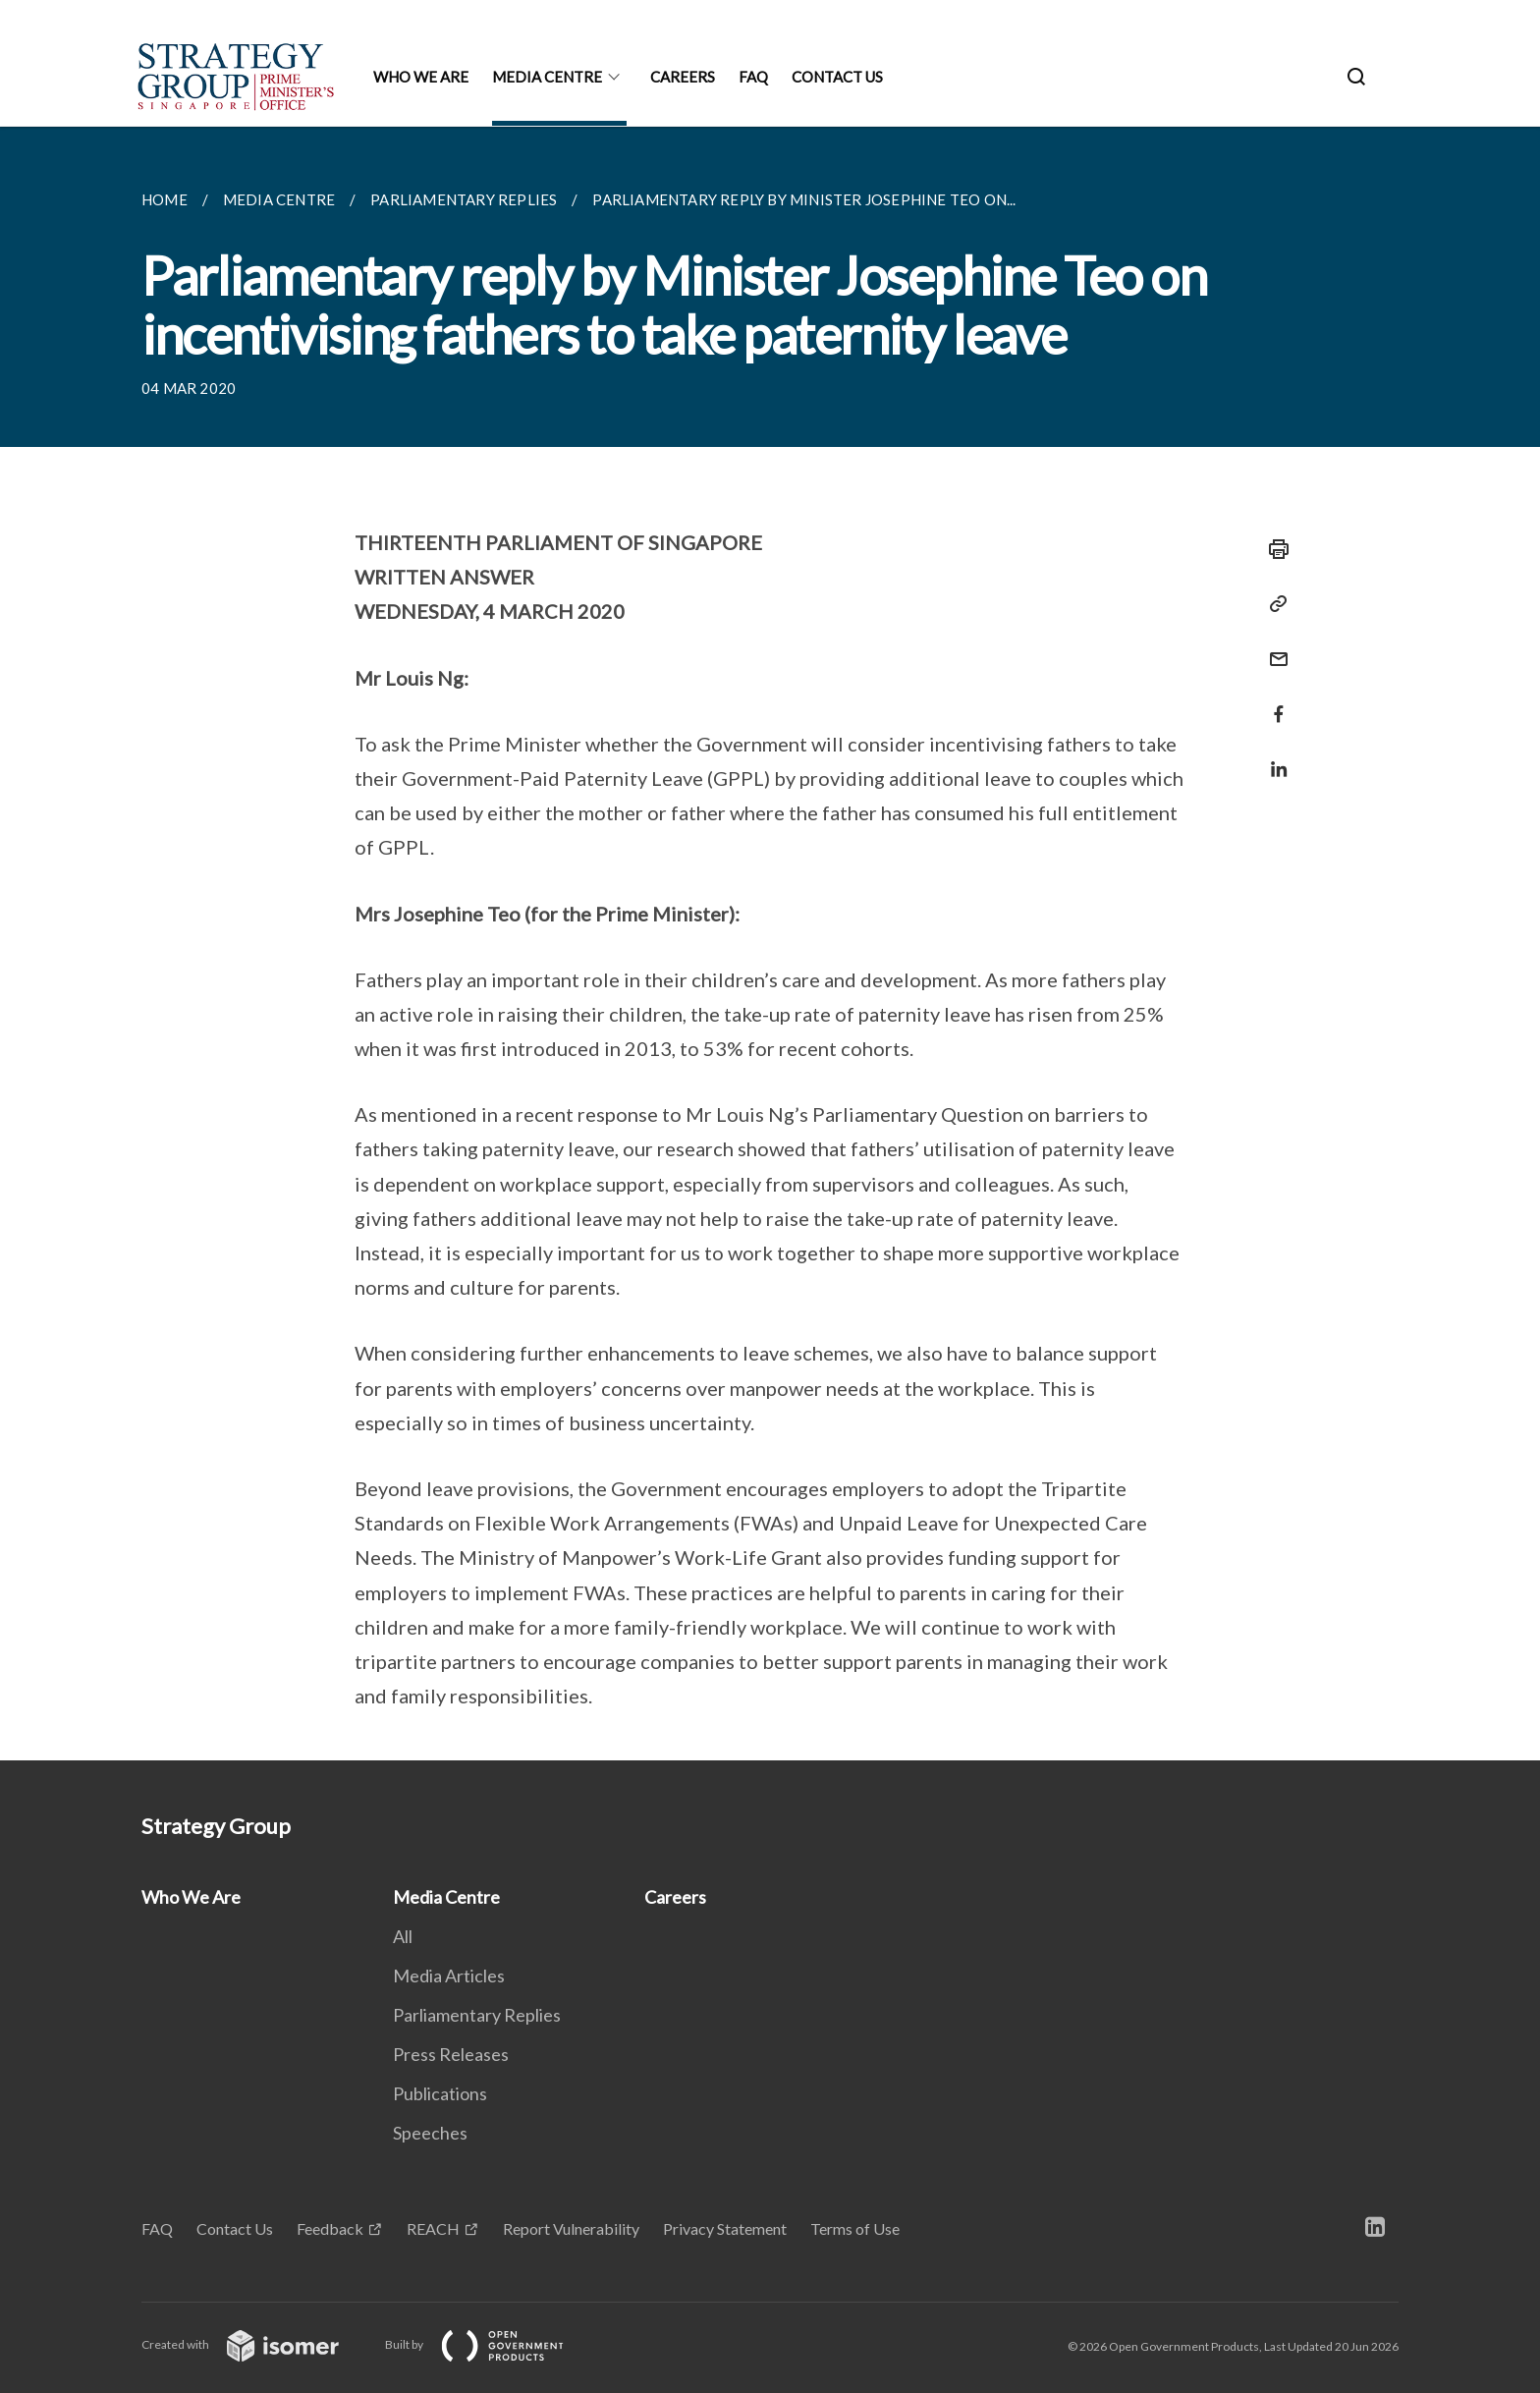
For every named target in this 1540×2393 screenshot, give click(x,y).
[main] (770, 943)
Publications (440, 2093)
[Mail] (1273, 647)
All (402, 1936)
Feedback (330, 2228)
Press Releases (451, 2054)
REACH (433, 2228)
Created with (255, 2344)
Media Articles (449, 1975)
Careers (682, 76)
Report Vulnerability (571, 2228)
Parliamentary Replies (477, 2015)
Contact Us (837, 76)
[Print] (1273, 549)
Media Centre (547, 76)
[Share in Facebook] (1273, 702)
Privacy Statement (725, 2228)
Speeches (430, 2132)
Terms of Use (855, 2228)
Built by (490, 2344)
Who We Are (420, 76)
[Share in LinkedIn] (1273, 757)
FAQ (753, 76)
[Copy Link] (1273, 604)
